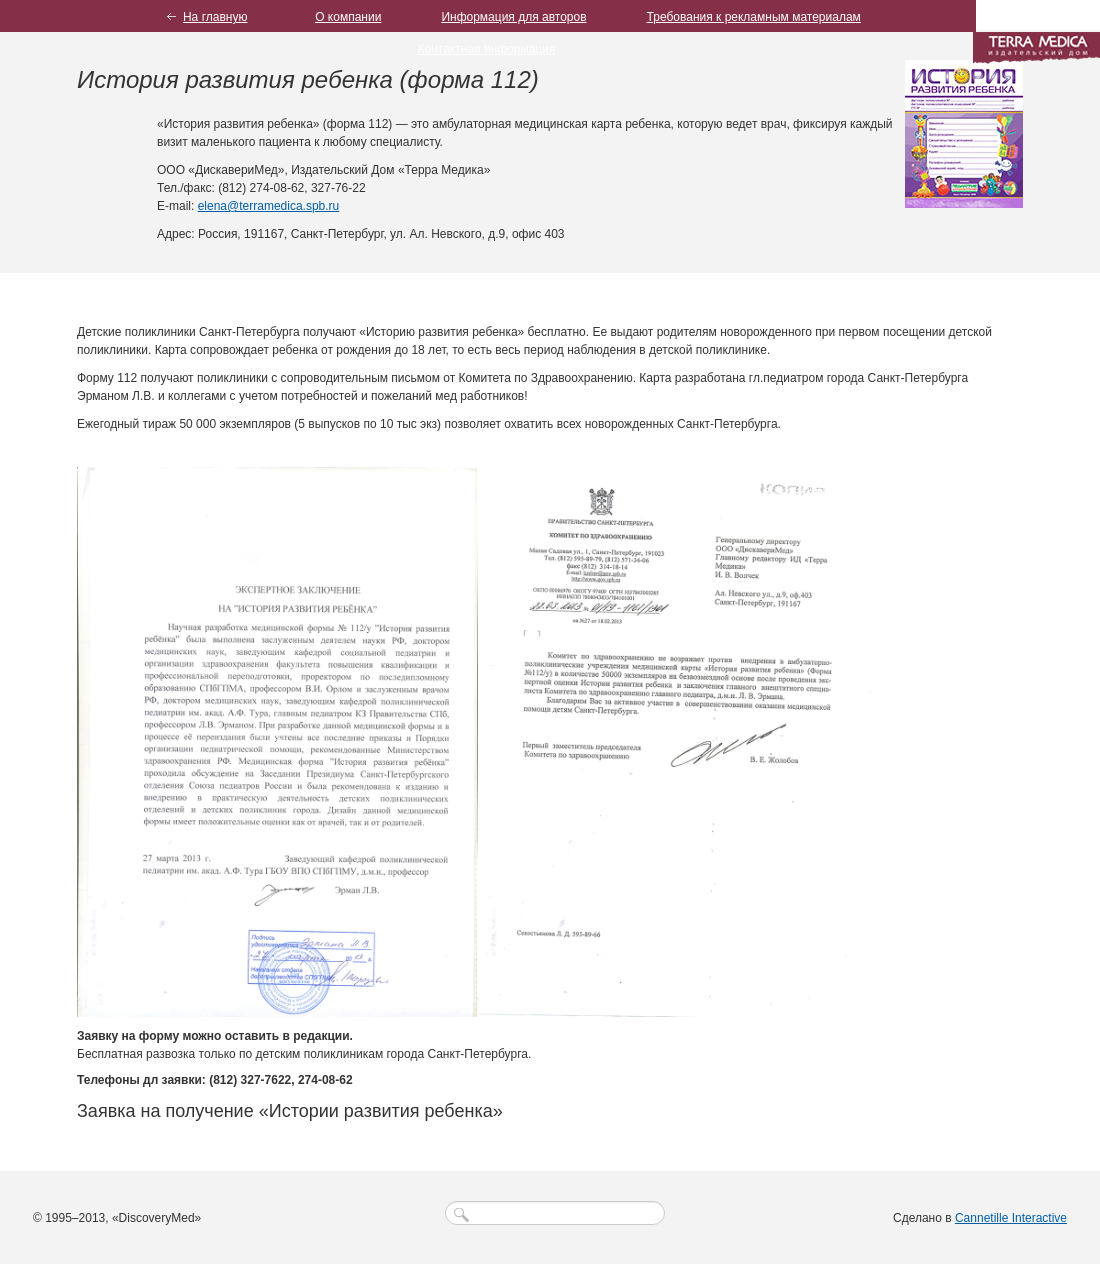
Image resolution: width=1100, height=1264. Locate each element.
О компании (348, 17)
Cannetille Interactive (1011, 1218)
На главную (215, 17)
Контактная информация (487, 49)
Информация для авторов (513, 17)
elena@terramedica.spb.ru (269, 206)
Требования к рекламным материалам (754, 17)
